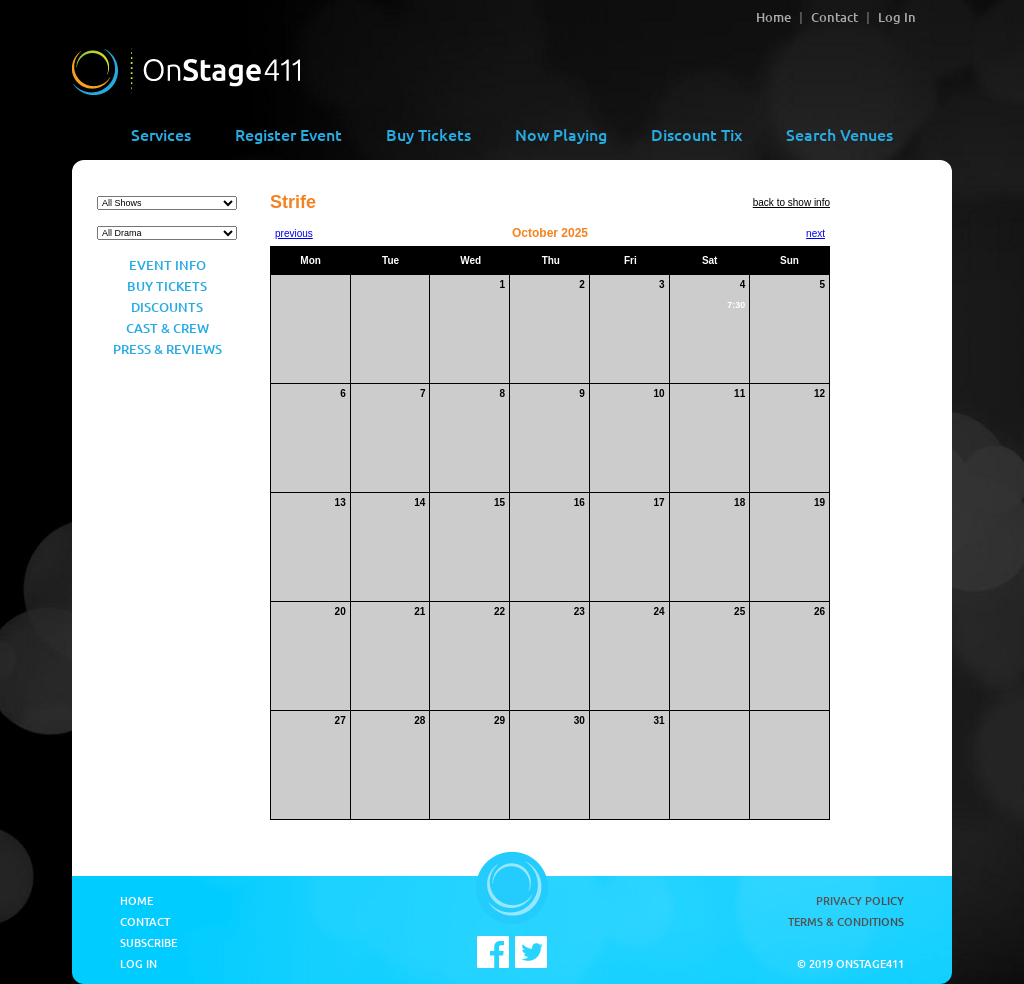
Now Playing (561, 134)
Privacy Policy (860, 900)
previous (294, 233)
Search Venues (839, 134)
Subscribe (148, 942)
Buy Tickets (428, 134)
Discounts (167, 307)
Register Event (288, 134)
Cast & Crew (167, 328)
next (815, 233)
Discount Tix (696, 134)
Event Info (167, 265)
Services (161, 134)
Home (773, 17)
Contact (834, 17)
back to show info (791, 202)
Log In (897, 17)
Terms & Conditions (846, 921)
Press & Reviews (167, 349)
